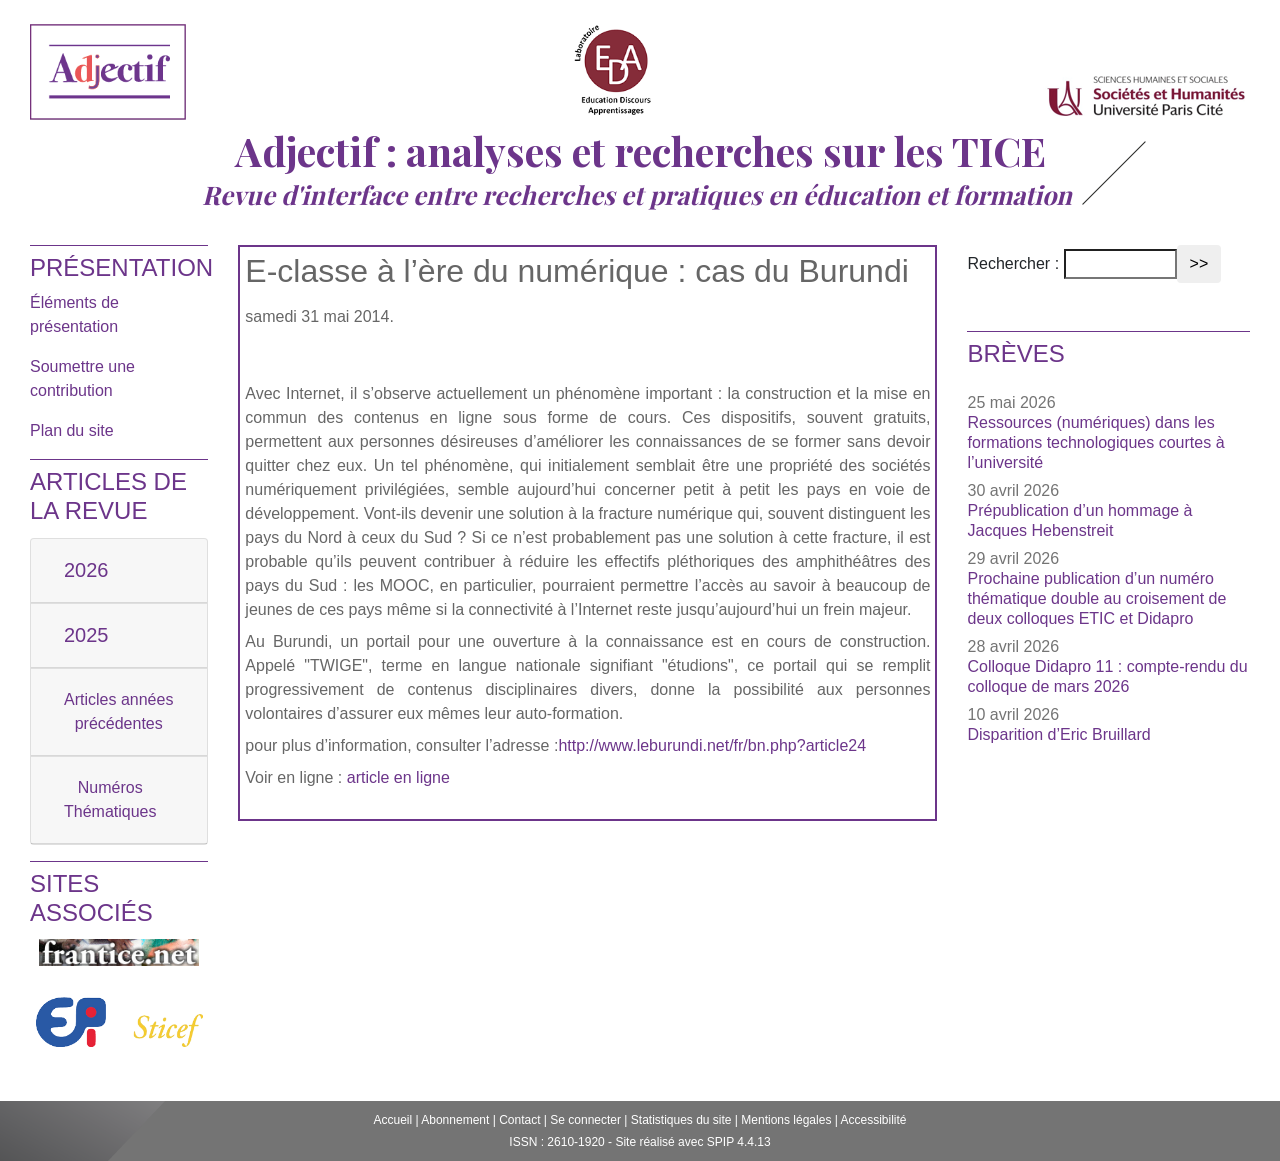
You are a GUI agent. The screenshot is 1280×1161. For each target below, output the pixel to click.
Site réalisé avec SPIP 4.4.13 (692, 1142)
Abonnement (455, 1120)
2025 (86, 635)
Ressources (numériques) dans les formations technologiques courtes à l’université (1095, 442)
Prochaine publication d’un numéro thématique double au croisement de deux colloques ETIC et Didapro (1096, 598)
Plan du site (72, 430)
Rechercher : (1013, 263)
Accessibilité (874, 1120)
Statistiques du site (681, 1120)
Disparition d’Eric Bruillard (1058, 734)
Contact (519, 1120)
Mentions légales (786, 1120)
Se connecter (585, 1120)
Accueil (392, 1120)
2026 (86, 570)
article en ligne (398, 777)
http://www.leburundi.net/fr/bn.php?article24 (712, 745)
